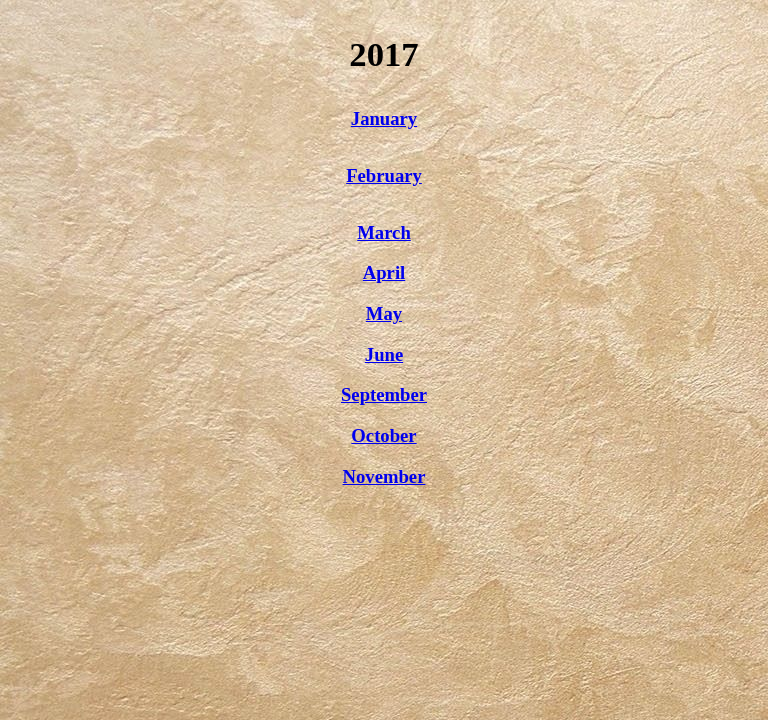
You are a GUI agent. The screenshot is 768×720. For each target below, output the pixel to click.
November (384, 476)
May (384, 313)
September (384, 394)
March (384, 232)
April (384, 272)
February (384, 175)
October (383, 435)
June (384, 354)
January (384, 118)
